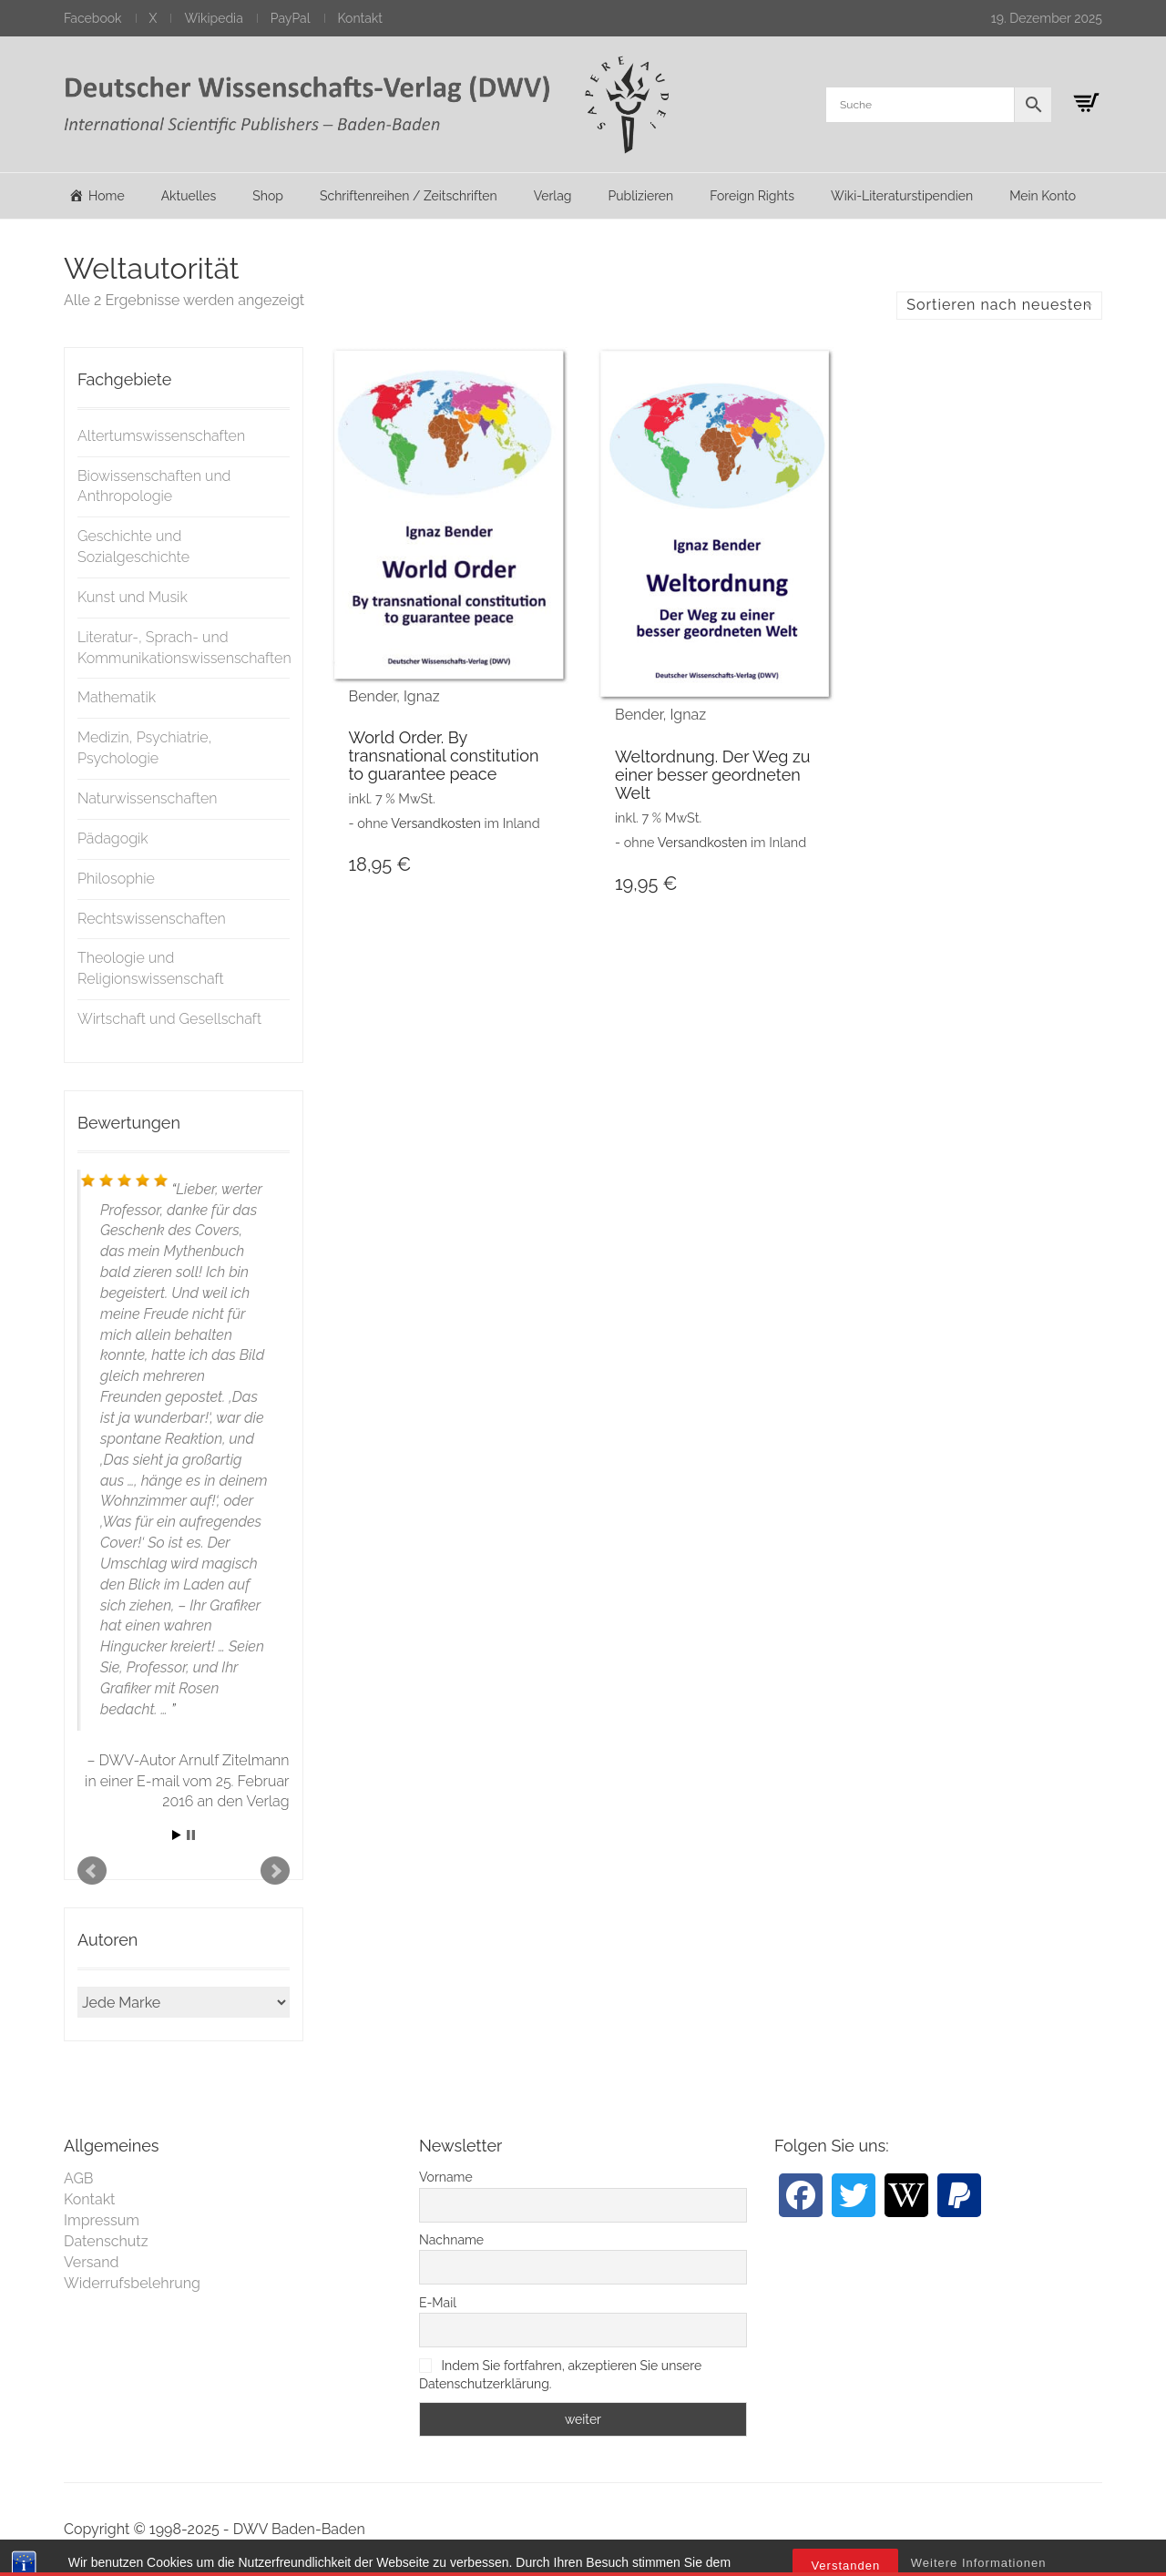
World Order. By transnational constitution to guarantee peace (444, 755)
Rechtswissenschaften (151, 918)
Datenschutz (106, 2241)
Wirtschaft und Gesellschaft (169, 1018)
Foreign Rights (752, 196)
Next (275, 1871)
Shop (267, 196)
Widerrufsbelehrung (132, 2283)
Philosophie (116, 878)
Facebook (93, 18)
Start (176, 1835)
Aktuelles (189, 196)
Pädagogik (112, 838)
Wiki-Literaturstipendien (902, 196)
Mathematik (116, 697)
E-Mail (437, 2302)
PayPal (291, 18)
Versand (91, 2262)
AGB (79, 2178)
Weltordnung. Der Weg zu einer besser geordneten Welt (712, 774)
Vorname (446, 2177)
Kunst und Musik (132, 597)
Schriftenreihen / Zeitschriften (408, 196)
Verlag (553, 196)
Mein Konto (1042, 196)
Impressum (101, 2220)
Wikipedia (213, 18)
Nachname (451, 2240)
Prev (92, 1871)
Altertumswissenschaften (161, 436)
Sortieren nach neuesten (999, 304)
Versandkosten (436, 823)
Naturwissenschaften (147, 798)
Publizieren (640, 196)
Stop (191, 1835)
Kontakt (360, 18)
